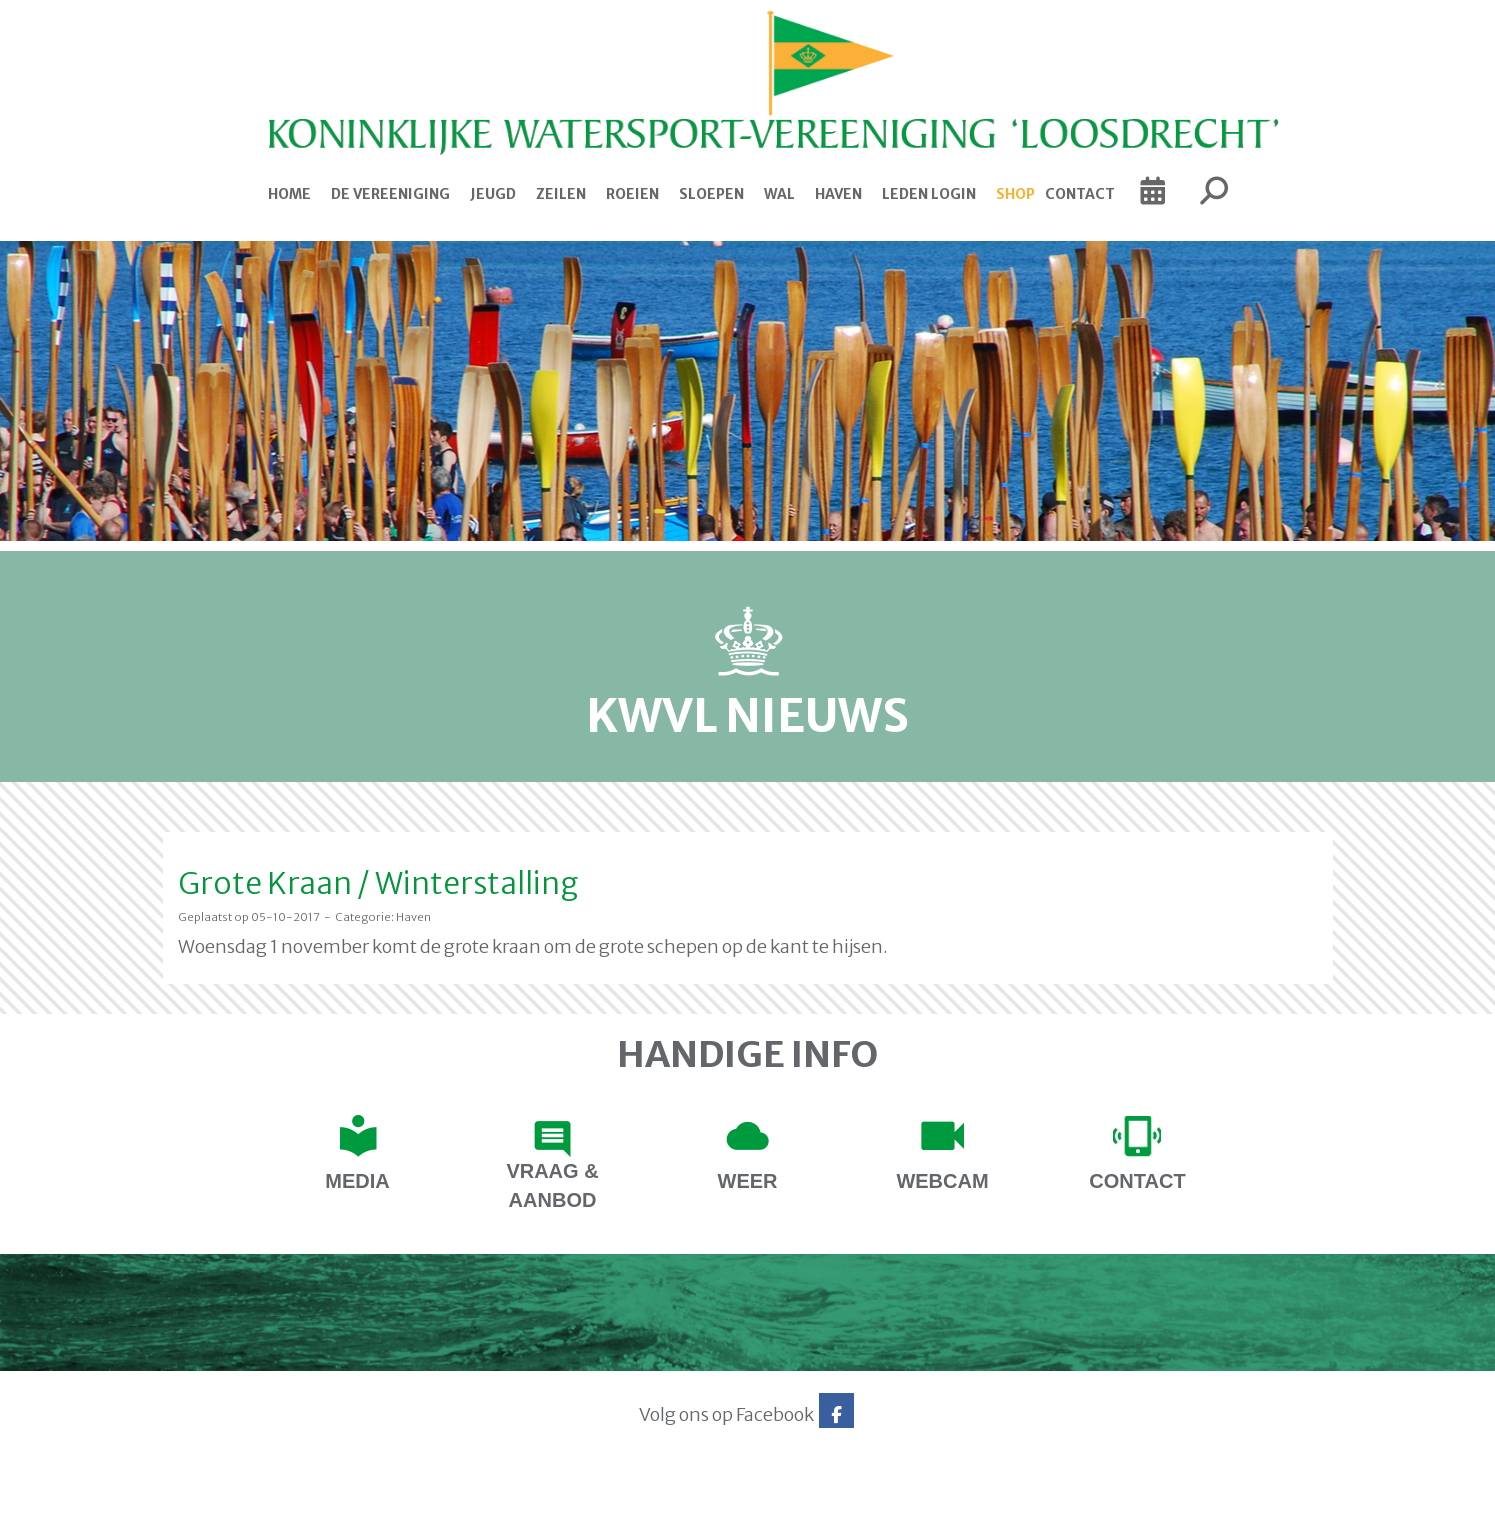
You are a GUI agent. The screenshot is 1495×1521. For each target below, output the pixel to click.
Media (357, 1181)
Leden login (929, 194)
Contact (1080, 194)
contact (1137, 1181)
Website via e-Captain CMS (225, 1500)
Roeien (632, 194)
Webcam (942, 1181)
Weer (748, 1181)
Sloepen (711, 194)
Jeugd (493, 194)
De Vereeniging (390, 194)
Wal (779, 194)
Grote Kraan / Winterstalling (378, 883)
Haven (838, 194)
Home (289, 194)
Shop (1015, 194)
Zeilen (561, 194)
